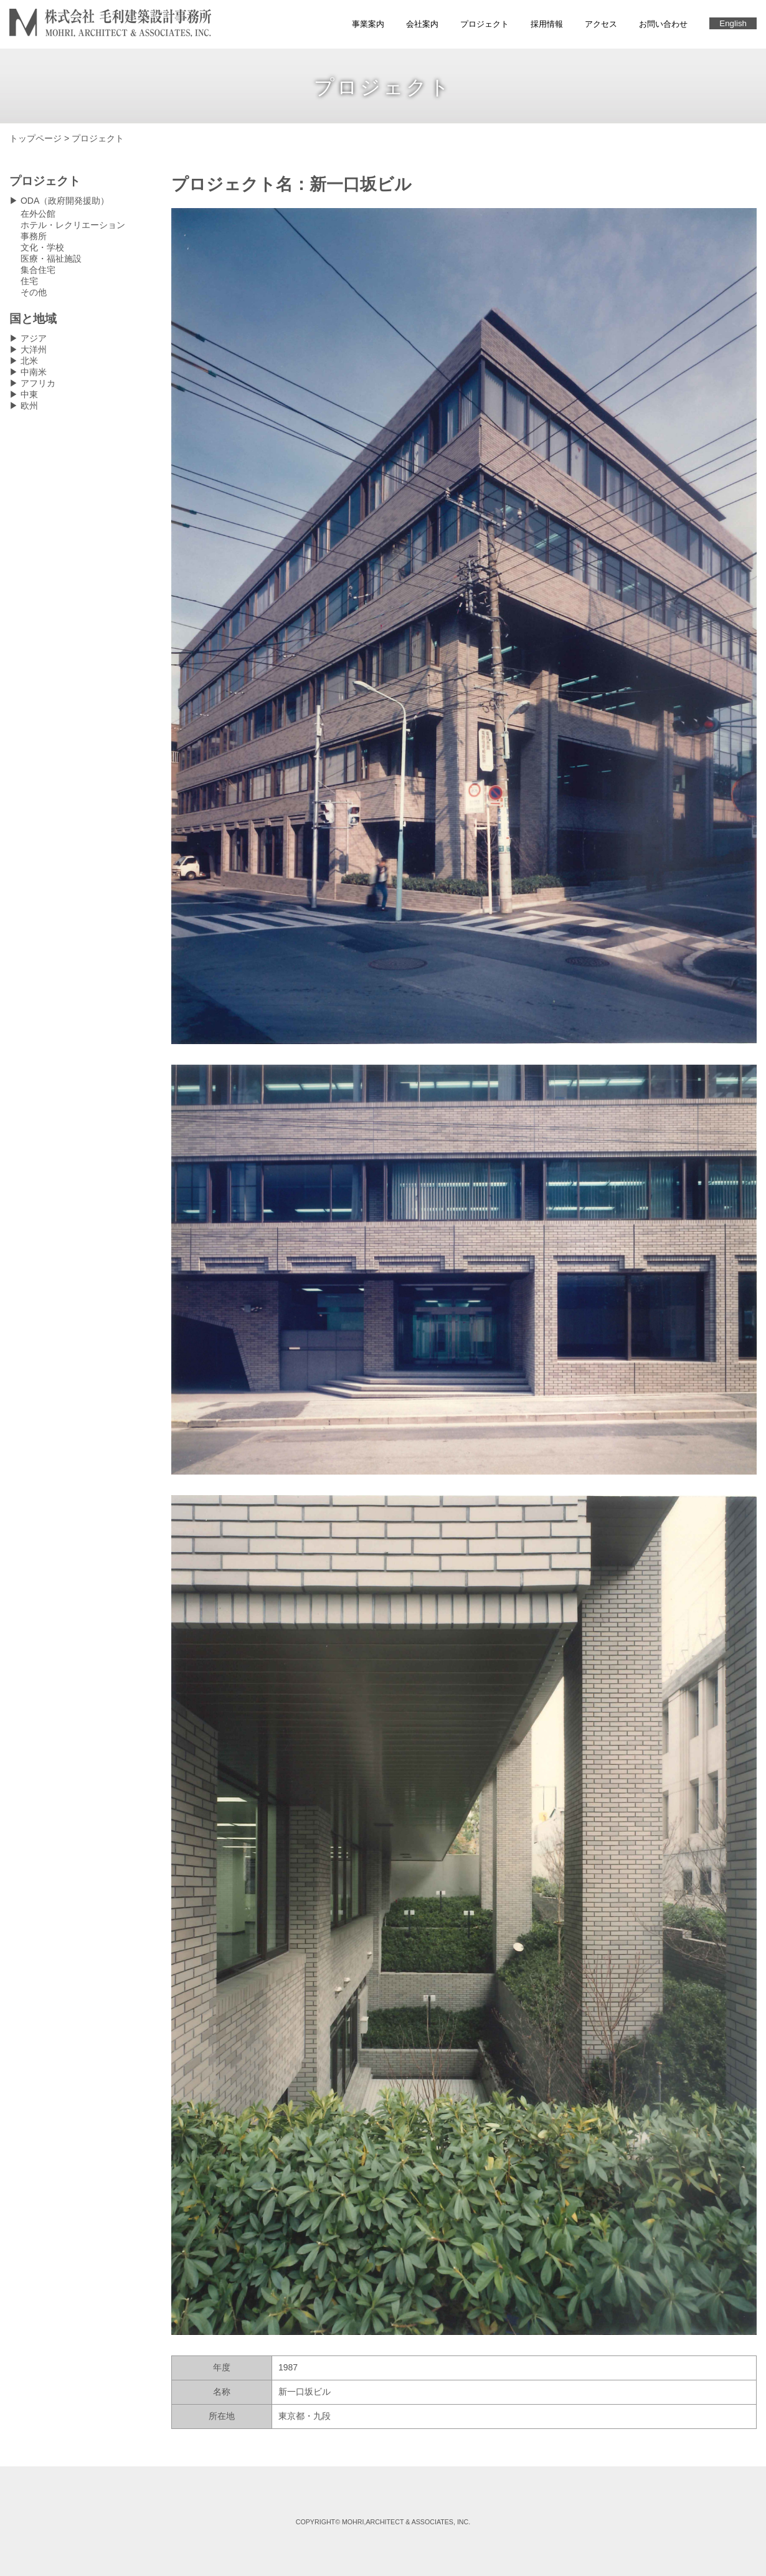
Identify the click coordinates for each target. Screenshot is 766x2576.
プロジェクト (484, 24)
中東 (29, 394)
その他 (34, 292)
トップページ (35, 138)
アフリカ (38, 383)
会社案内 (422, 24)
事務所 (34, 236)
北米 (29, 361)
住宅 (29, 281)
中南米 (34, 372)
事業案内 (368, 24)
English (733, 23)
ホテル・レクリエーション (73, 225)
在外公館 (38, 214)
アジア (34, 338)
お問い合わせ (663, 24)
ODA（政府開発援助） (65, 201)
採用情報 (547, 24)
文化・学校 (42, 247)
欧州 (29, 406)
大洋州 (34, 349)
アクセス (601, 24)
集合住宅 (38, 270)
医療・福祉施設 (51, 259)
